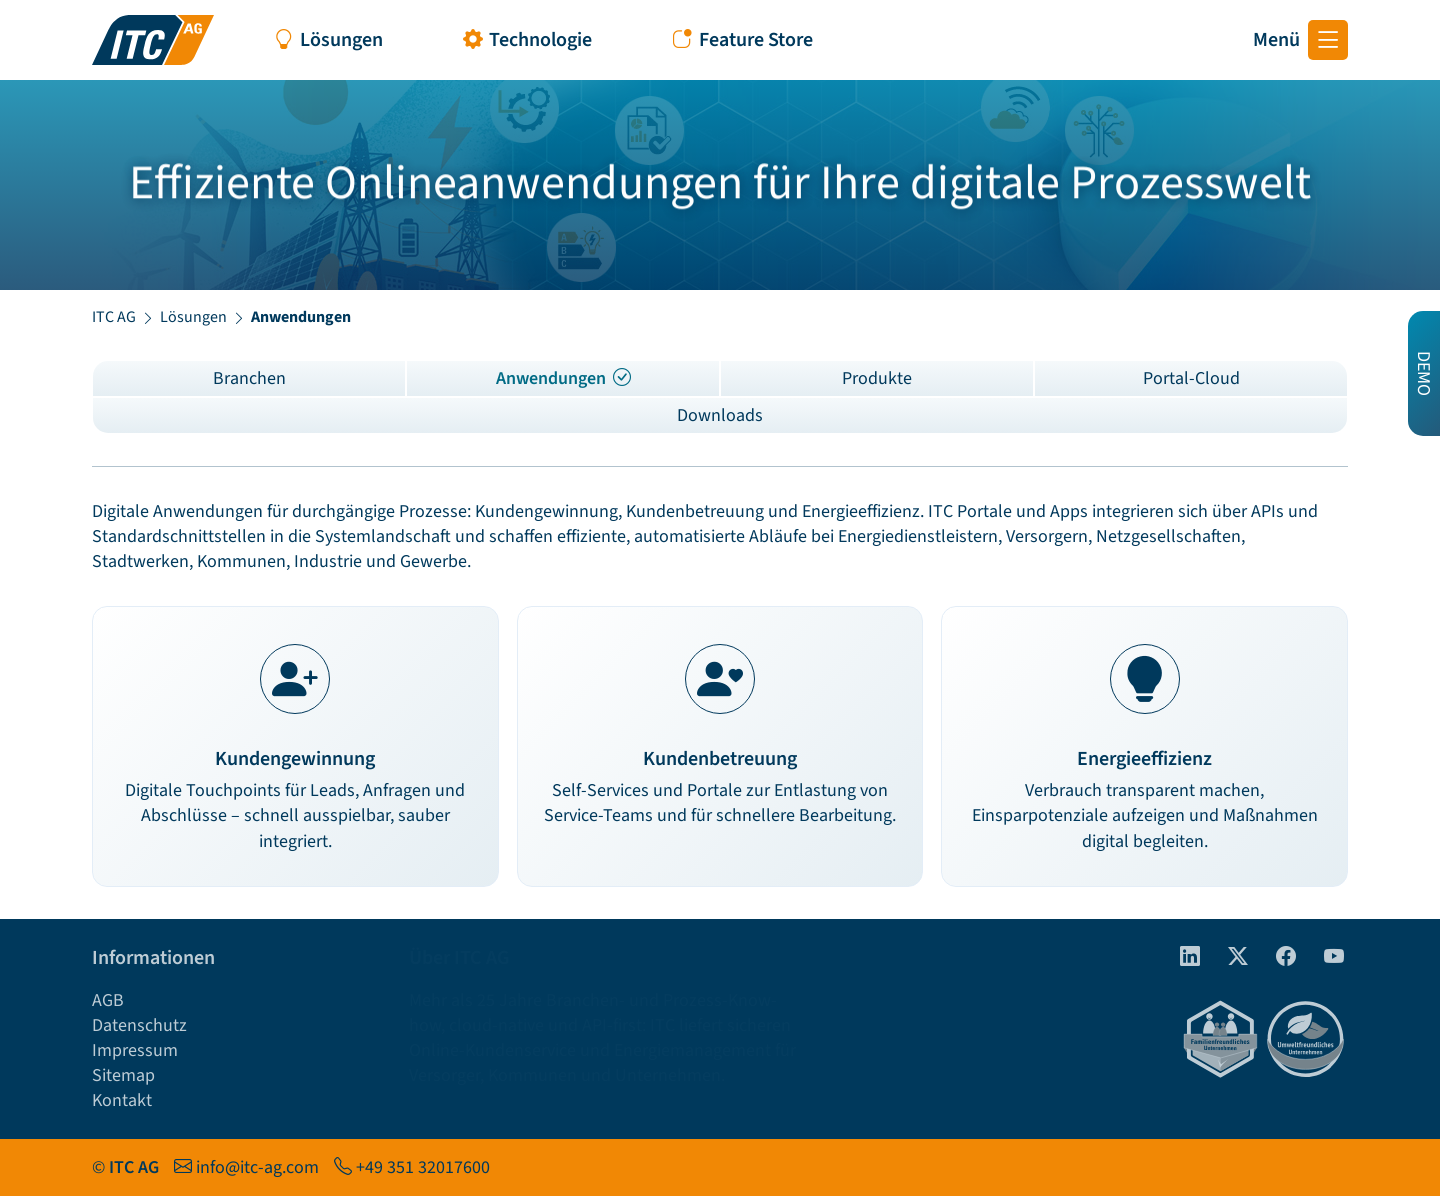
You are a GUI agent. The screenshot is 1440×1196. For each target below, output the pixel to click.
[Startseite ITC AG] (153, 40)
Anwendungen (563, 378)
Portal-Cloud (1191, 378)
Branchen (249, 378)
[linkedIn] (1182, 958)
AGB (108, 1000)
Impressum (135, 1050)
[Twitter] (1230, 958)
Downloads (720, 415)
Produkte (877, 378)
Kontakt (122, 1100)
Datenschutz (139, 1025)
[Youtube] (1326, 958)
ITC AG (114, 317)
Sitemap (123, 1075)
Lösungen (193, 317)
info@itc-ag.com (257, 1167)
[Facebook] (1278, 958)
